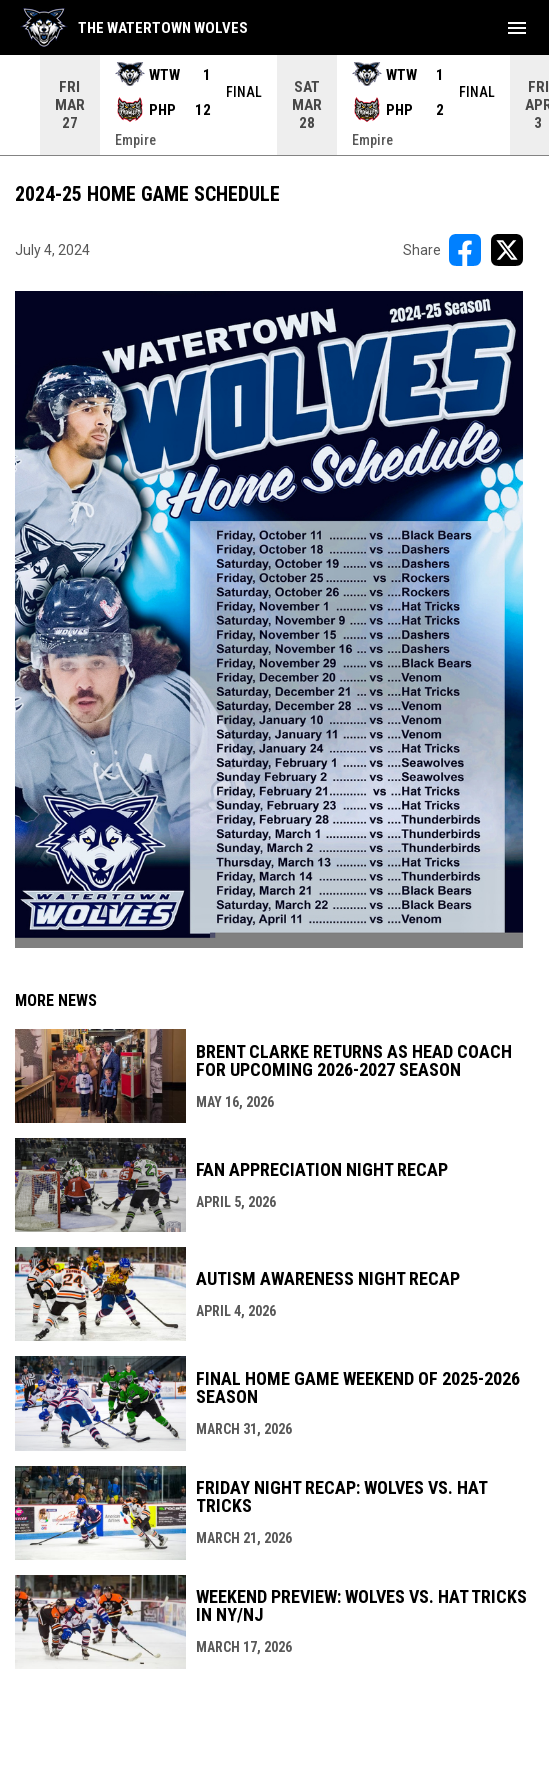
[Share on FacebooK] (465, 250)
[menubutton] (517, 28)
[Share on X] (507, 250)
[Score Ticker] (274, 105)
